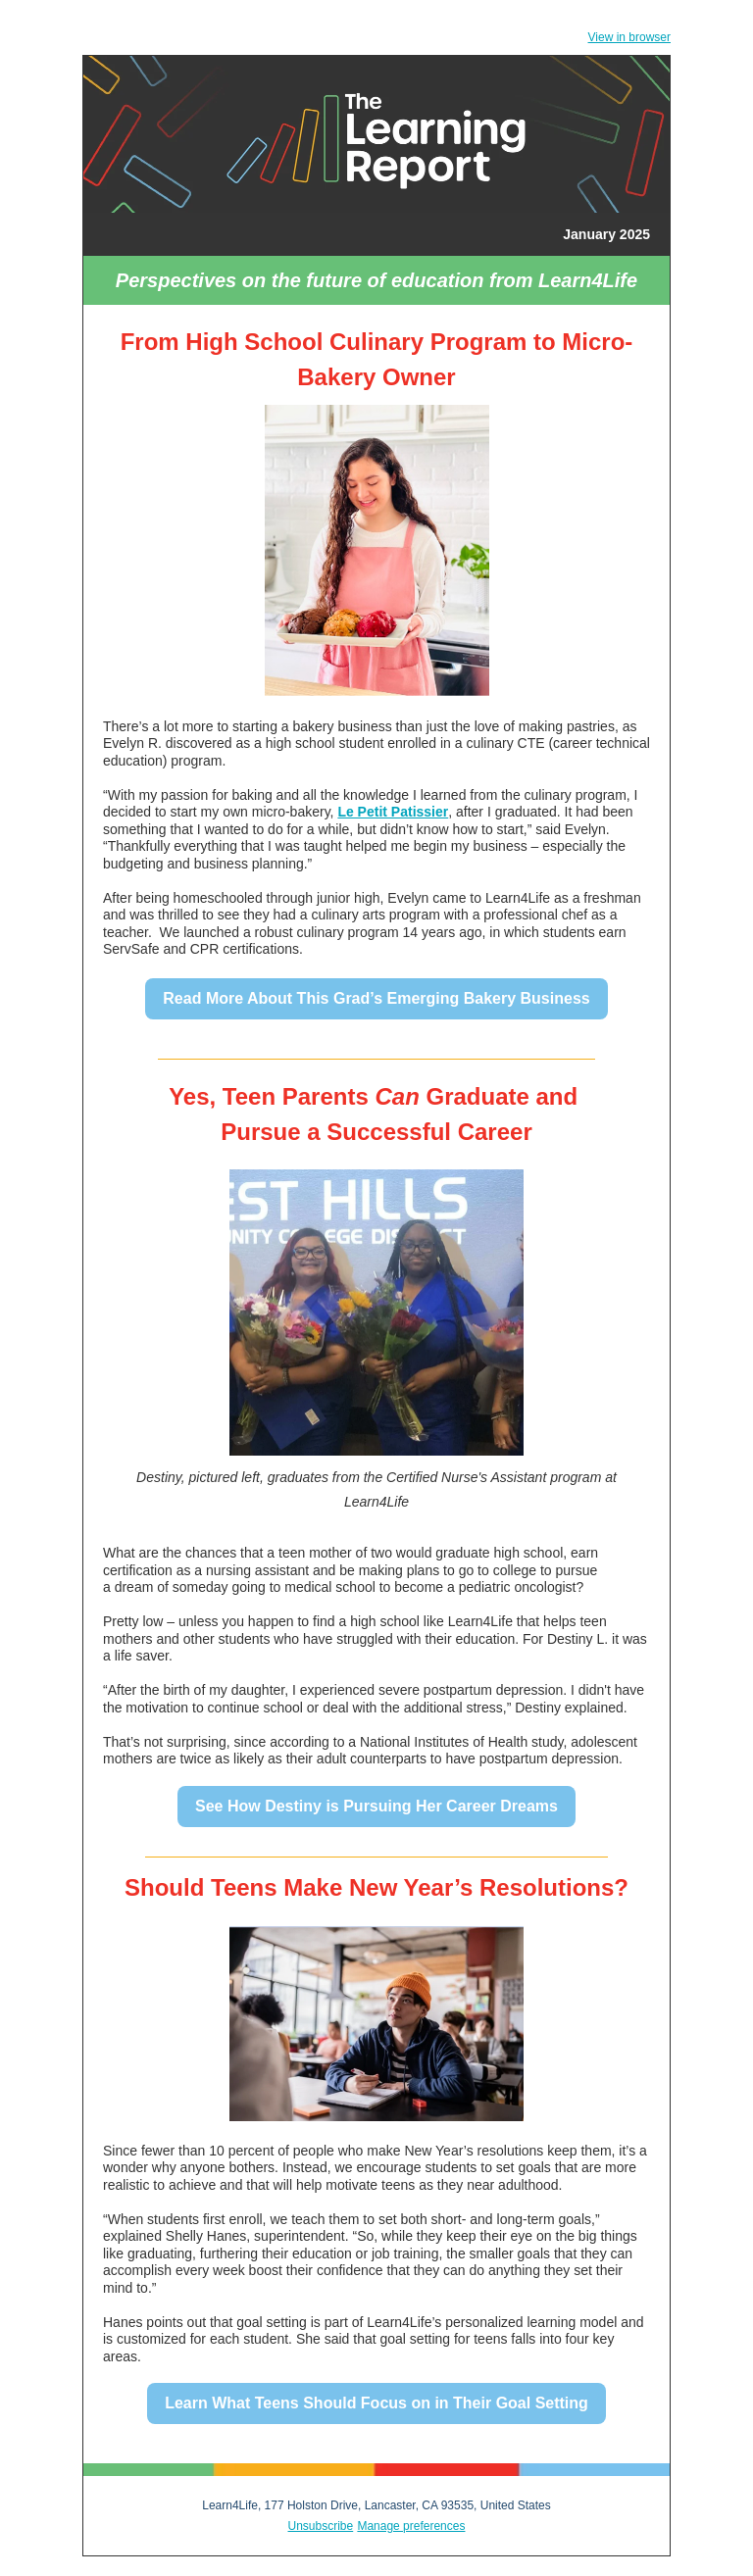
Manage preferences (411, 2526)
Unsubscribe (321, 2526)
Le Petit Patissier (392, 811)
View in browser (629, 37)
